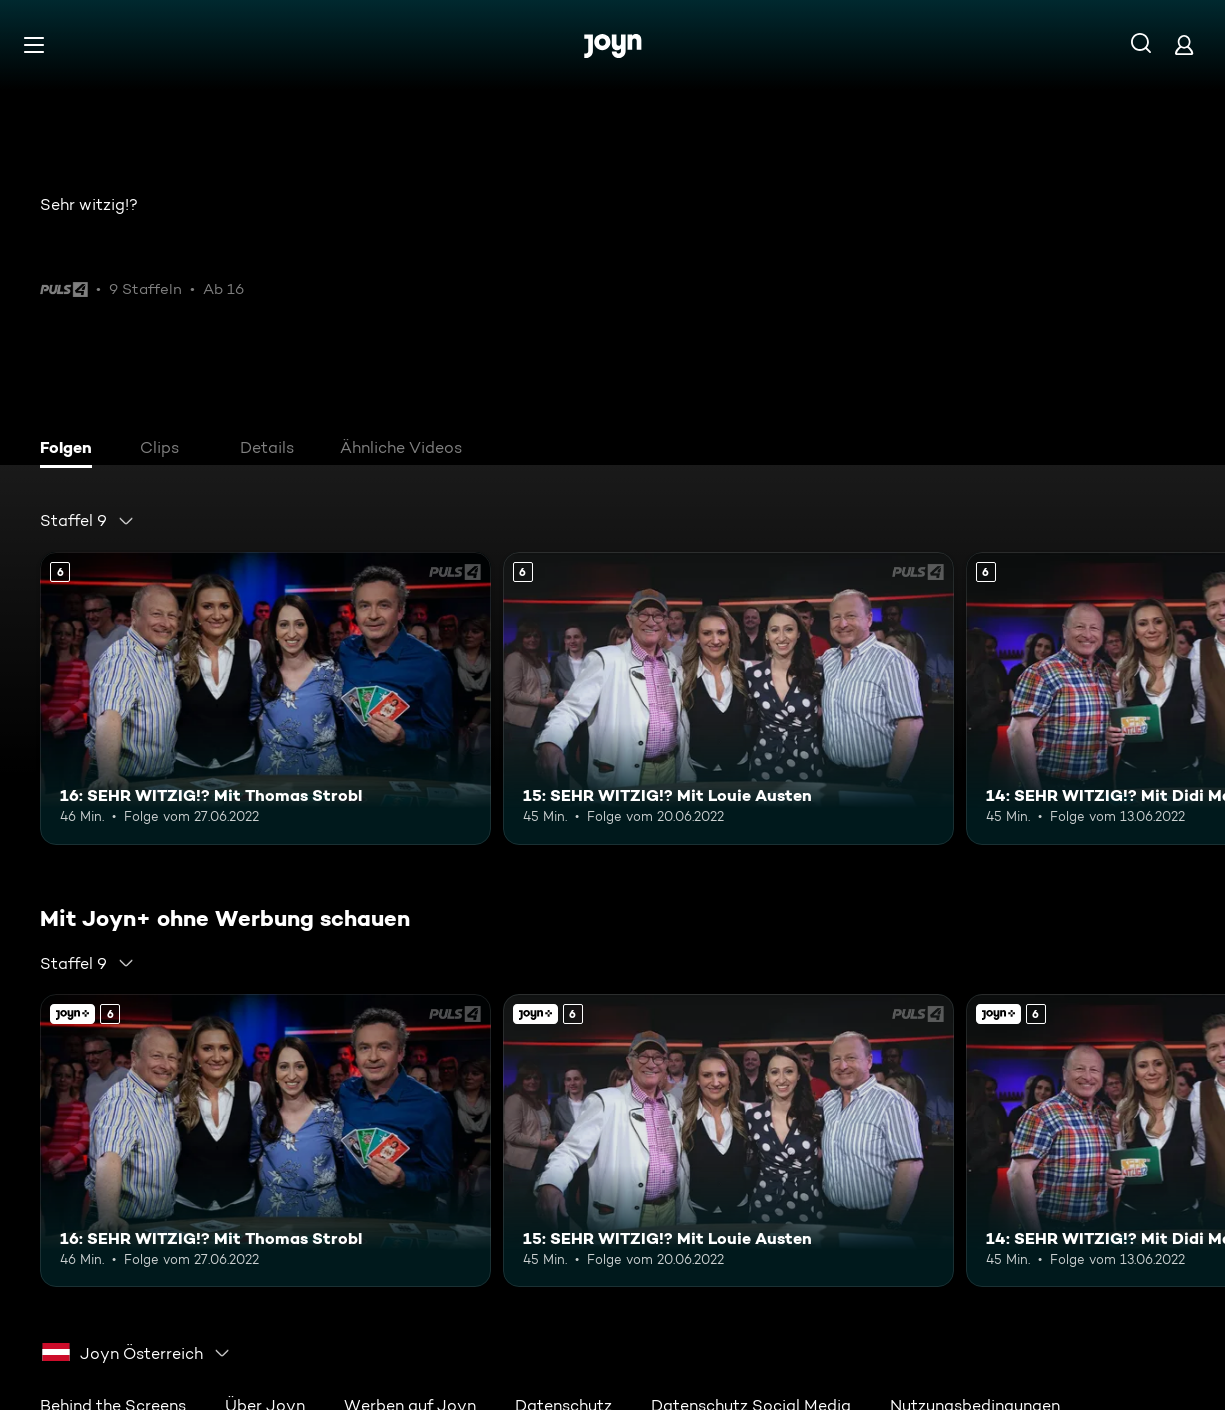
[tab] (71, 450)
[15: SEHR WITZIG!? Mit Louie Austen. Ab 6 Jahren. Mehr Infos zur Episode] (728, 698)
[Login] (1184, 44)
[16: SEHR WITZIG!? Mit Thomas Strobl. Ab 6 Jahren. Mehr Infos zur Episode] (265, 698)
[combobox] (87, 521)
